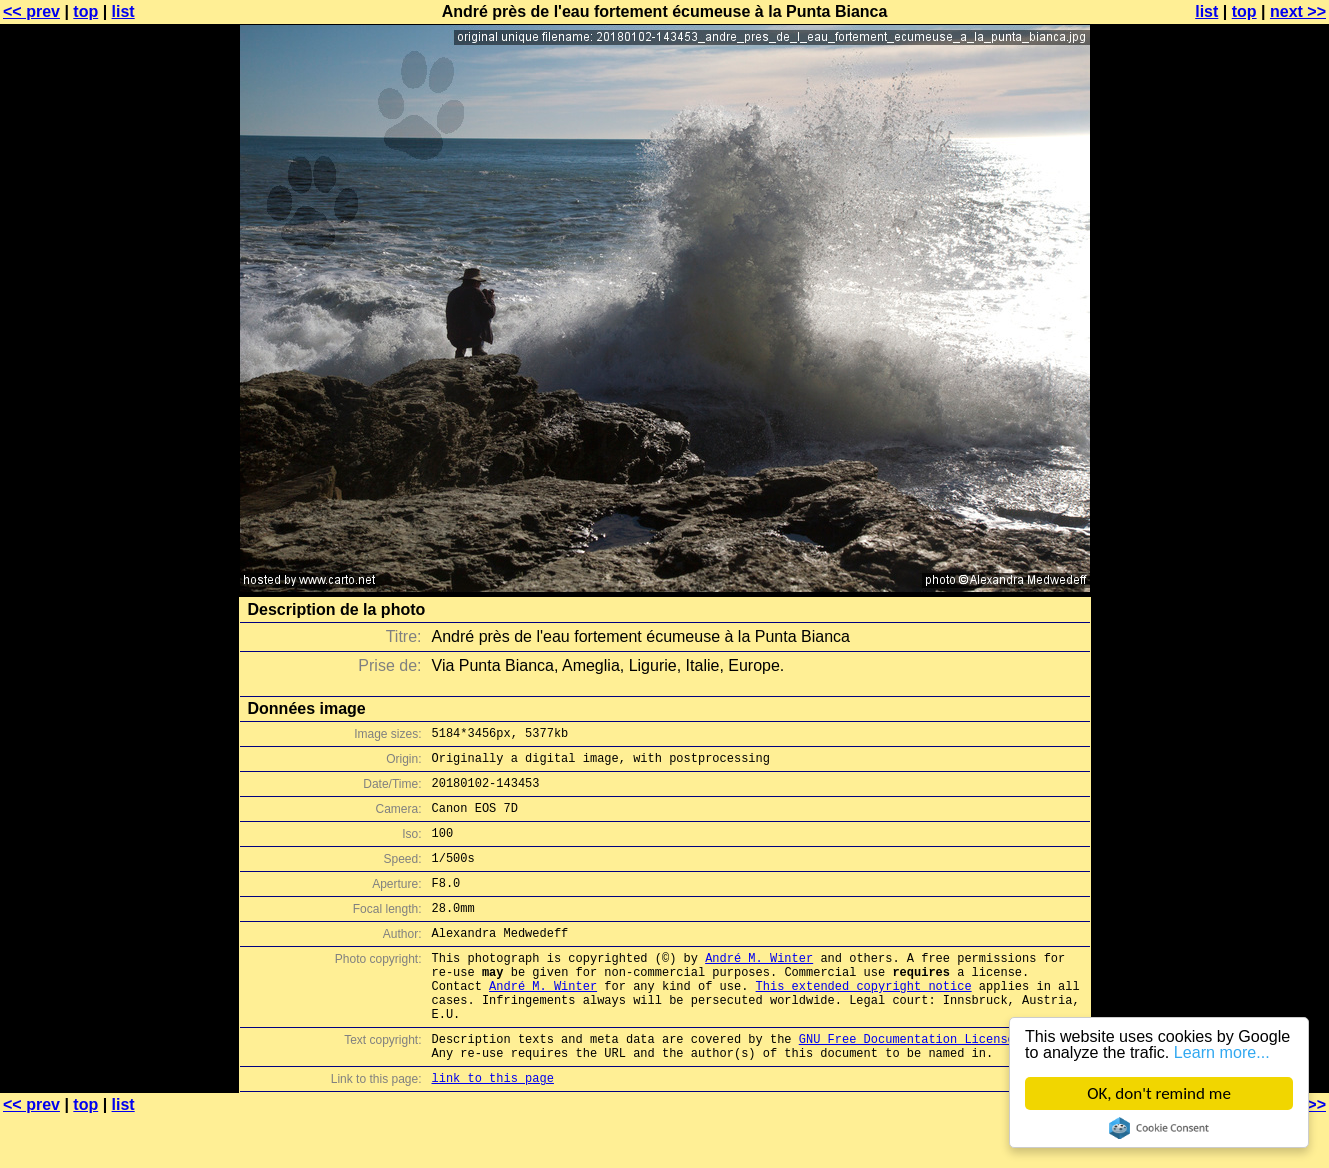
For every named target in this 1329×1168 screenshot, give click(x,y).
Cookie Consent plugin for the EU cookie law (1159, 1128)
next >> (1298, 11)
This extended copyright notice (864, 1021)
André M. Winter (759, 987)
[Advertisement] (1248, 495)
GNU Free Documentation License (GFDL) (932, 1083)
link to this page (493, 1128)
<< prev (31, 11)
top (85, 11)
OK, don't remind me (1159, 1093)
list (123, 11)
